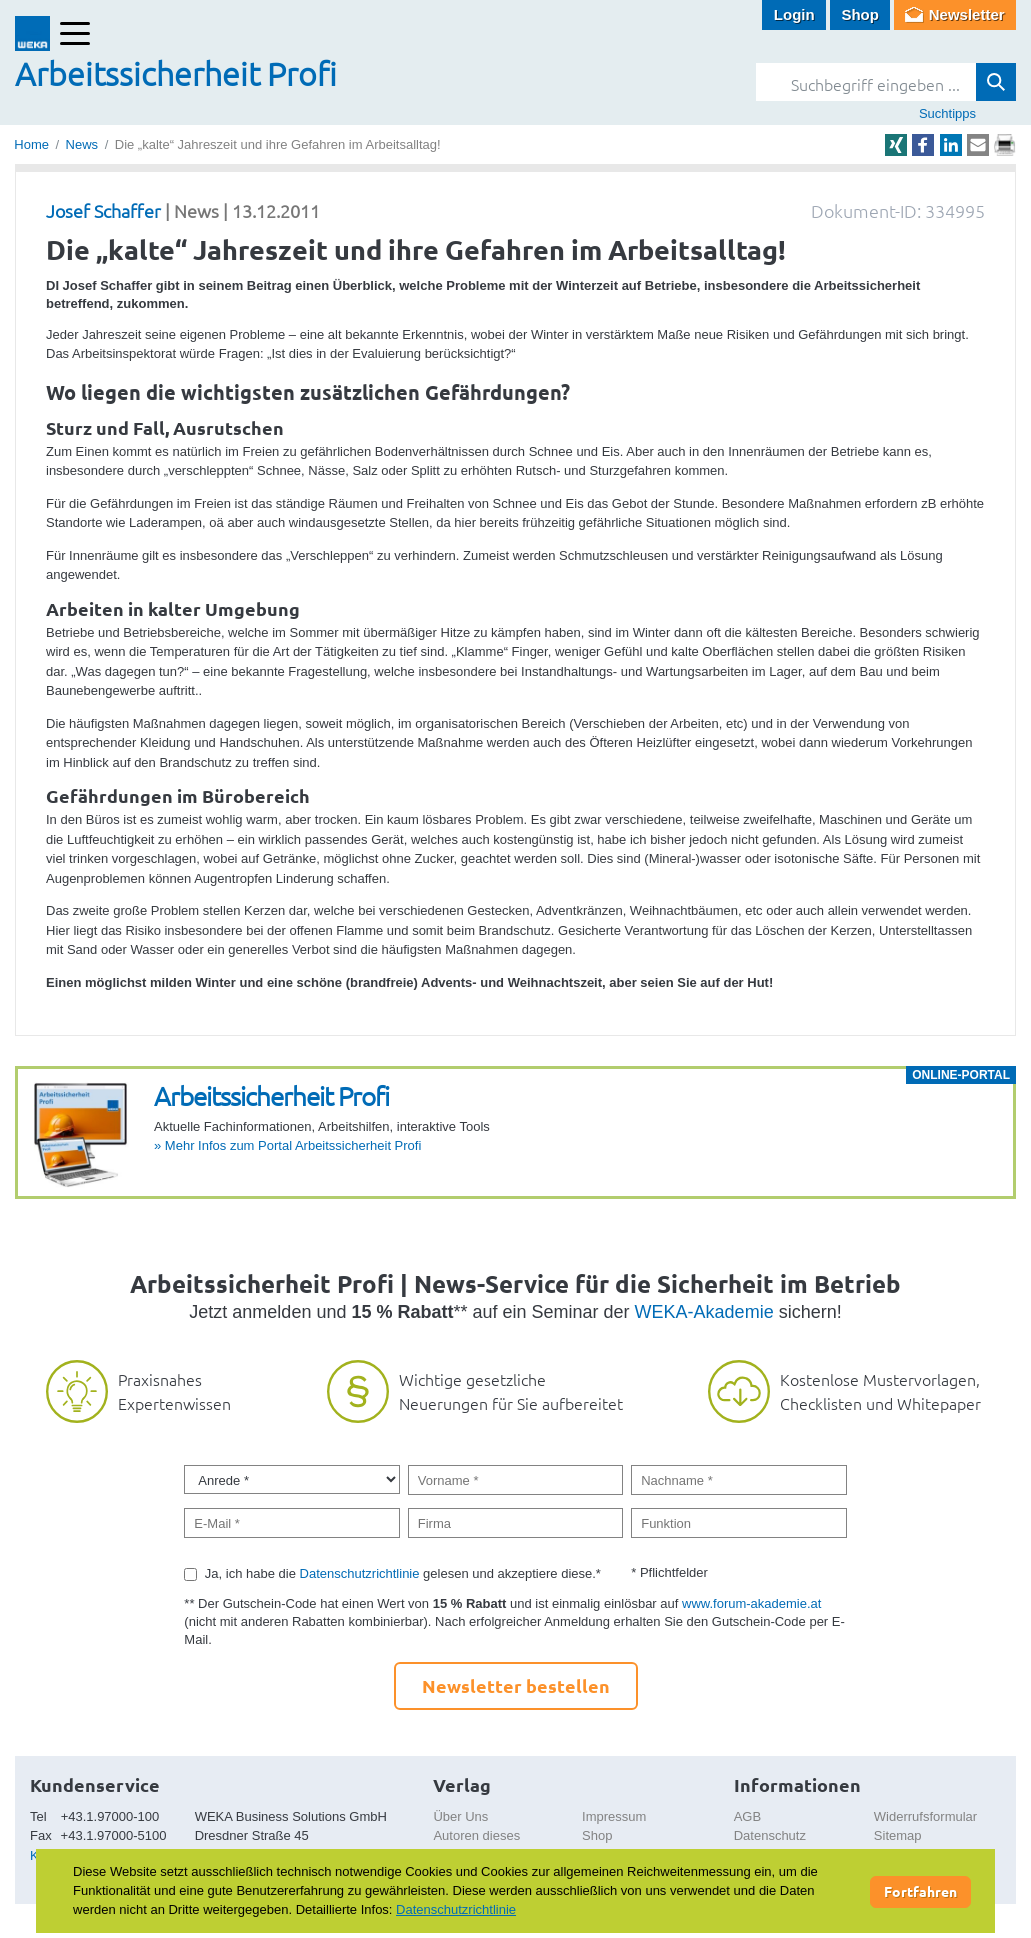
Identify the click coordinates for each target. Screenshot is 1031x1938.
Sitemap (898, 1835)
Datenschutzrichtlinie (360, 1573)
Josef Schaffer (103, 210)
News (82, 144)
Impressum (614, 1816)
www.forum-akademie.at (751, 1603)
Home (31, 144)
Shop (860, 14)
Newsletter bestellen (516, 1685)
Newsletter (967, 14)
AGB (747, 1816)
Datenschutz (770, 1835)
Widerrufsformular (925, 1816)
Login (794, 14)
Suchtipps (947, 113)
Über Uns (460, 1816)
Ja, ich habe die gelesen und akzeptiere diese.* (403, 1573)
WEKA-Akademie (704, 1312)
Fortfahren (920, 1891)
